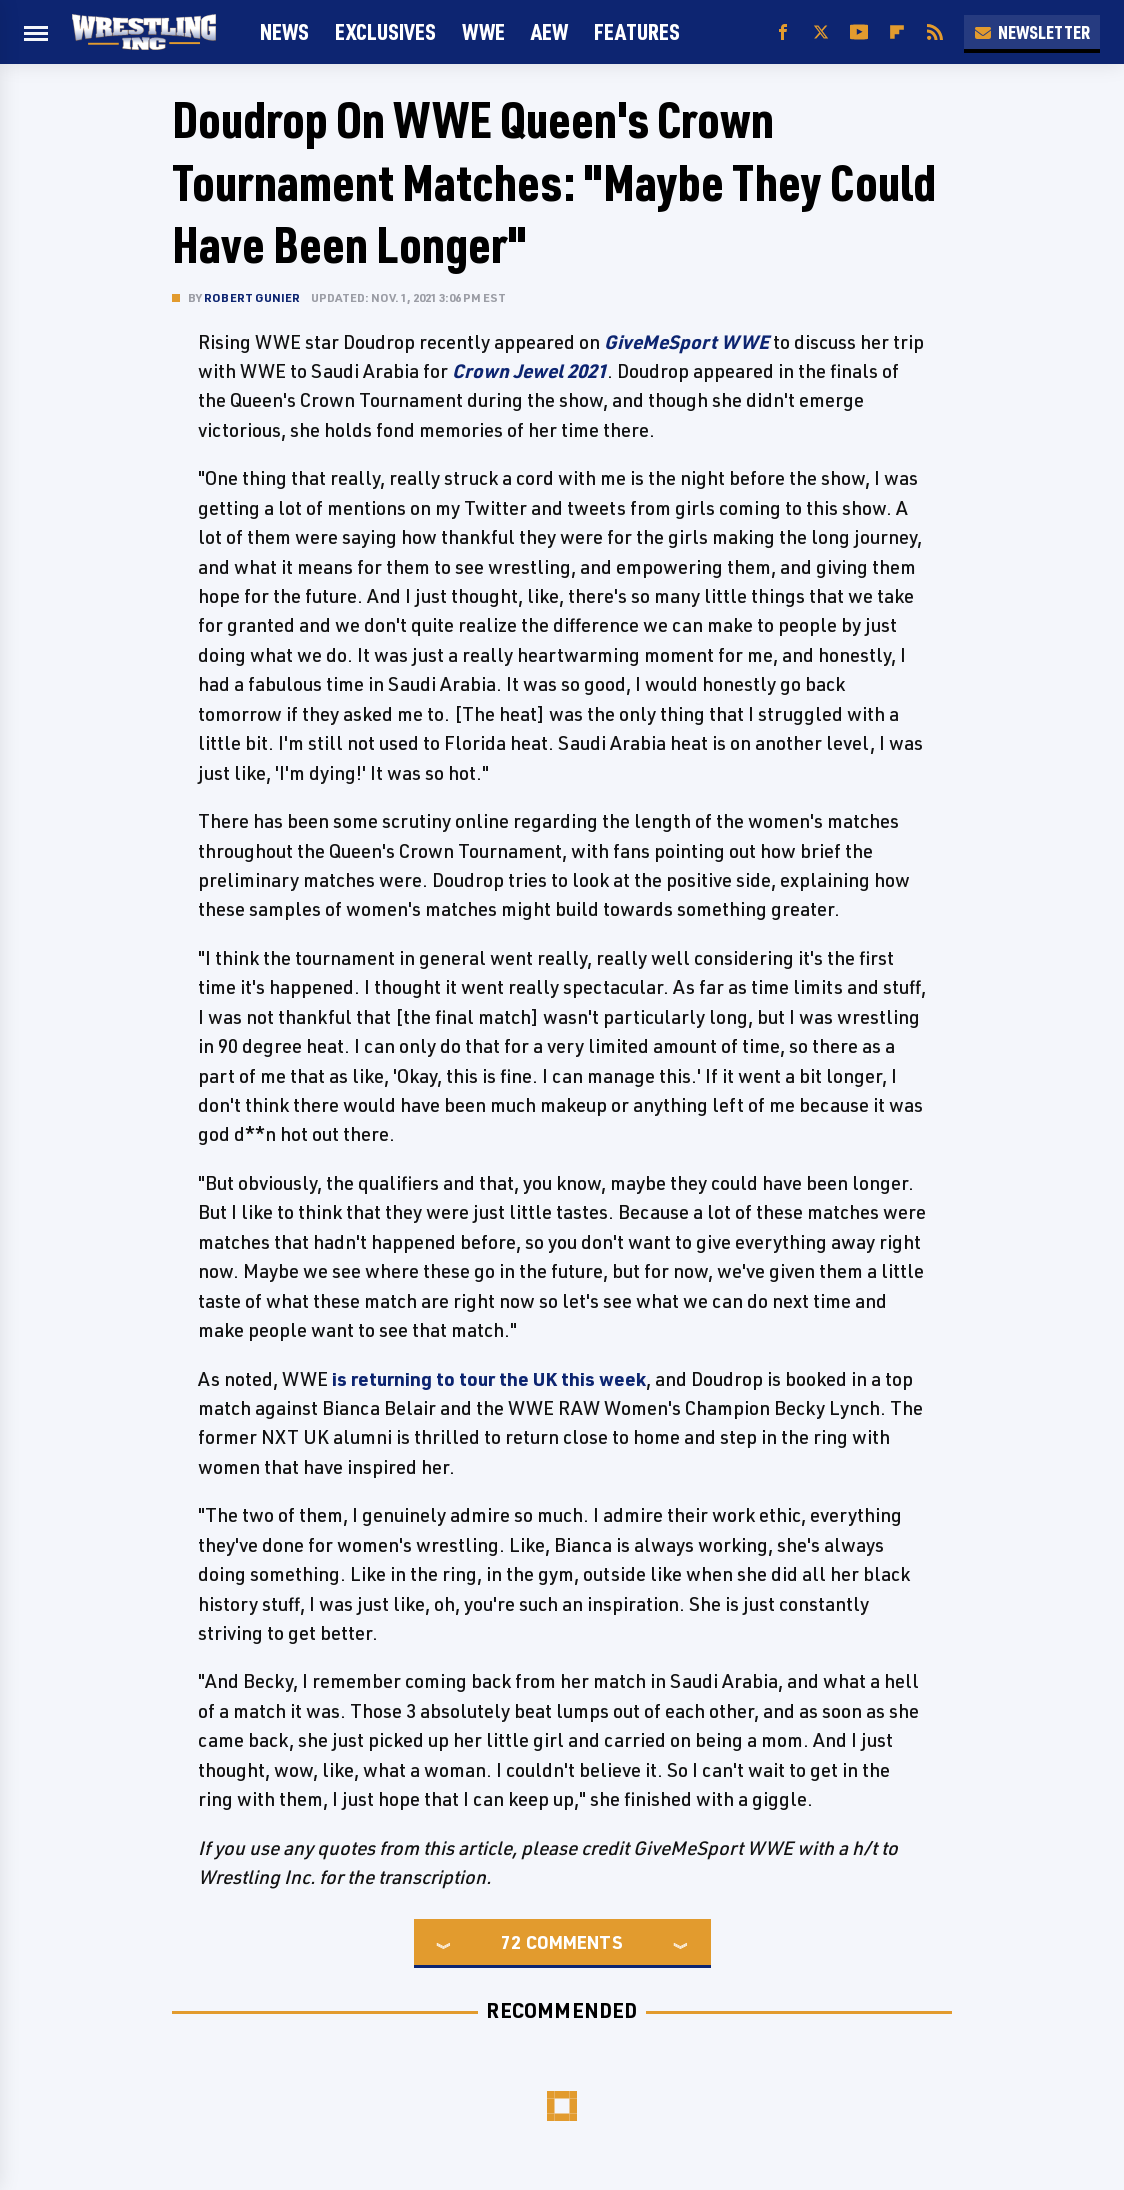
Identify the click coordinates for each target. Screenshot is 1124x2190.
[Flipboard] (897, 32)
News (284, 31)
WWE (483, 31)
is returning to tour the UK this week (489, 1379)
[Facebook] (783, 32)
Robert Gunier (252, 297)
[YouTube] (859, 32)
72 (511, 1942)
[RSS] (935, 32)
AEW (549, 31)
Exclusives (385, 31)
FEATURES (637, 31)
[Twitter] (821, 32)
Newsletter (1032, 32)
